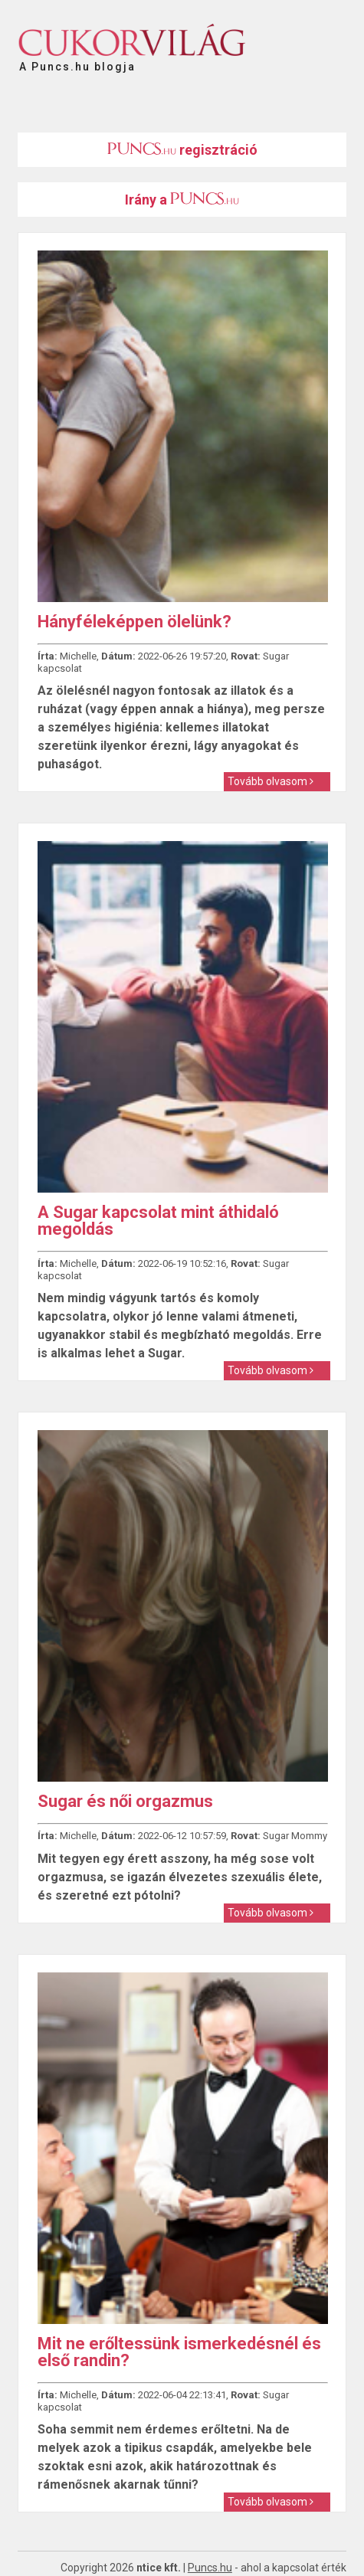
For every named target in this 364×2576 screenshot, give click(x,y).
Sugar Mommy (295, 1835)
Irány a (182, 199)
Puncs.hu (210, 2567)
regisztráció (182, 150)
